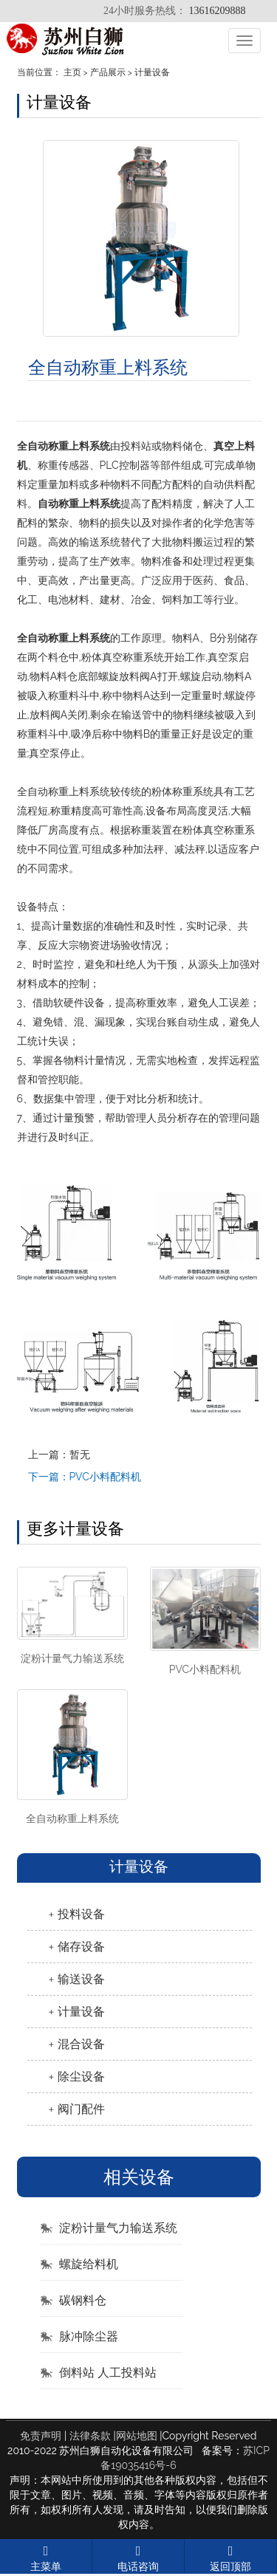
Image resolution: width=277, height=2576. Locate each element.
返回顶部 (230, 2556)
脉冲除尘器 (88, 2336)
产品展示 (108, 72)
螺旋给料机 (88, 2264)
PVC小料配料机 (205, 1669)
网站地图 (136, 2436)
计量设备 (152, 72)
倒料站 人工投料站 (108, 2373)
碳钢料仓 (82, 2300)
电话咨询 (138, 2556)
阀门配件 (81, 2109)
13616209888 (217, 10)
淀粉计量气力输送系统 (72, 1658)
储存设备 (81, 1947)
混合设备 (81, 2044)
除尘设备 (81, 2077)
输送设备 (81, 1979)
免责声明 (40, 2436)
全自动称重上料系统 (72, 1818)
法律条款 (90, 2436)
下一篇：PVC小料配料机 (84, 1477)
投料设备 (81, 1914)
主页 (72, 72)
